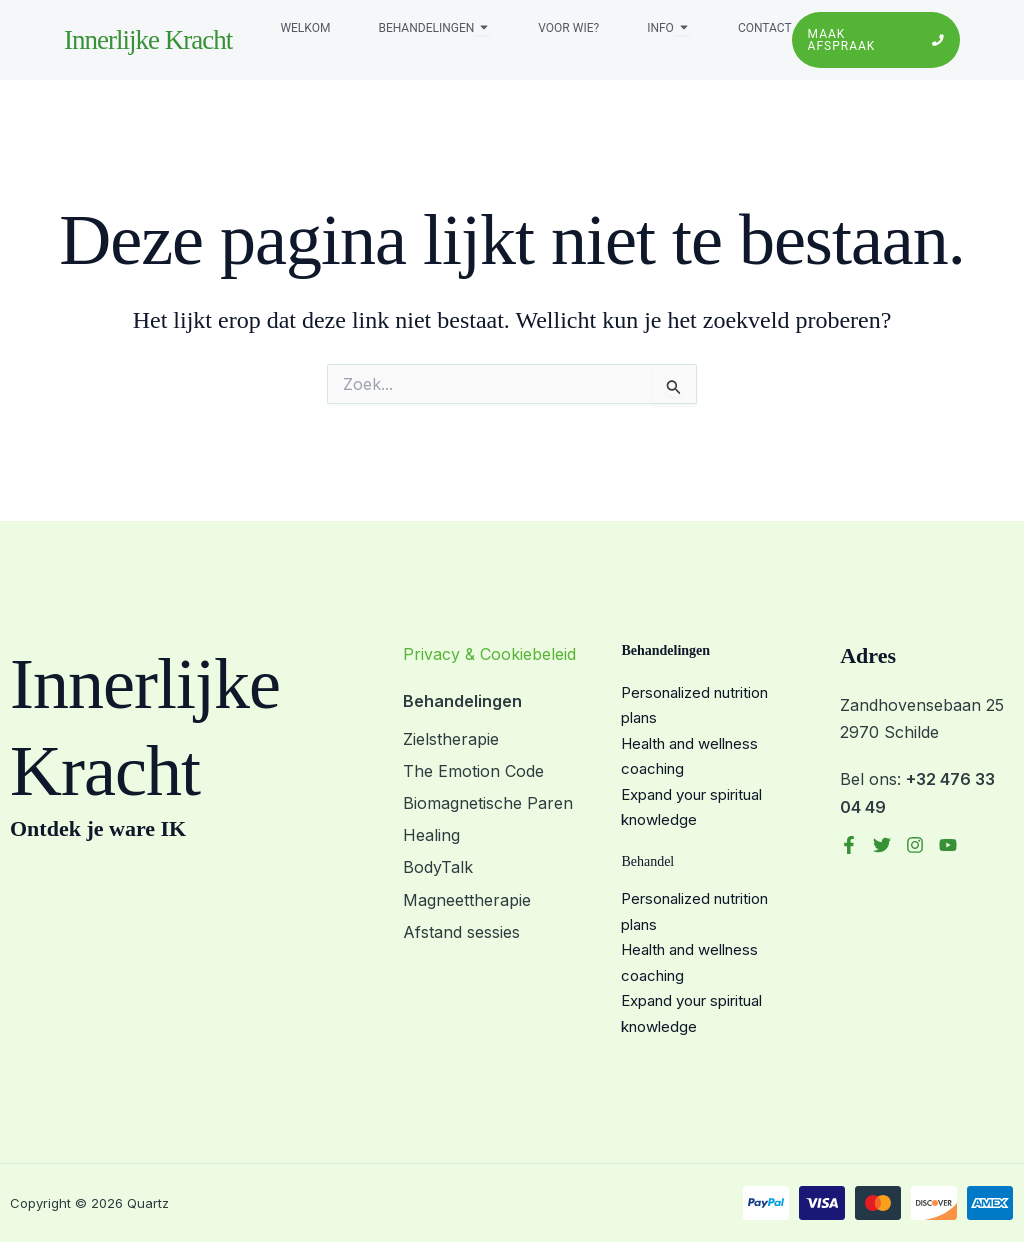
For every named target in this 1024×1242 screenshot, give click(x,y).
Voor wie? (568, 28)
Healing (431, 835)
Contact (765, 28)
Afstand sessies (461, 932)
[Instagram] (915, 845)
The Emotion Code (473, 771)
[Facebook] (849, 845)
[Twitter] (882, 845)
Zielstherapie (451, 739)
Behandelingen (426, 28)
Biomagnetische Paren (488, 803)
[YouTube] (948, 845)
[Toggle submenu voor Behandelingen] (482, 28)
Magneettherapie (467, 900)
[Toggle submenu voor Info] (682, 28)
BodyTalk (438, 867)
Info (660, 28)
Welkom (305, 28)
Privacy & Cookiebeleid (489, 654)
